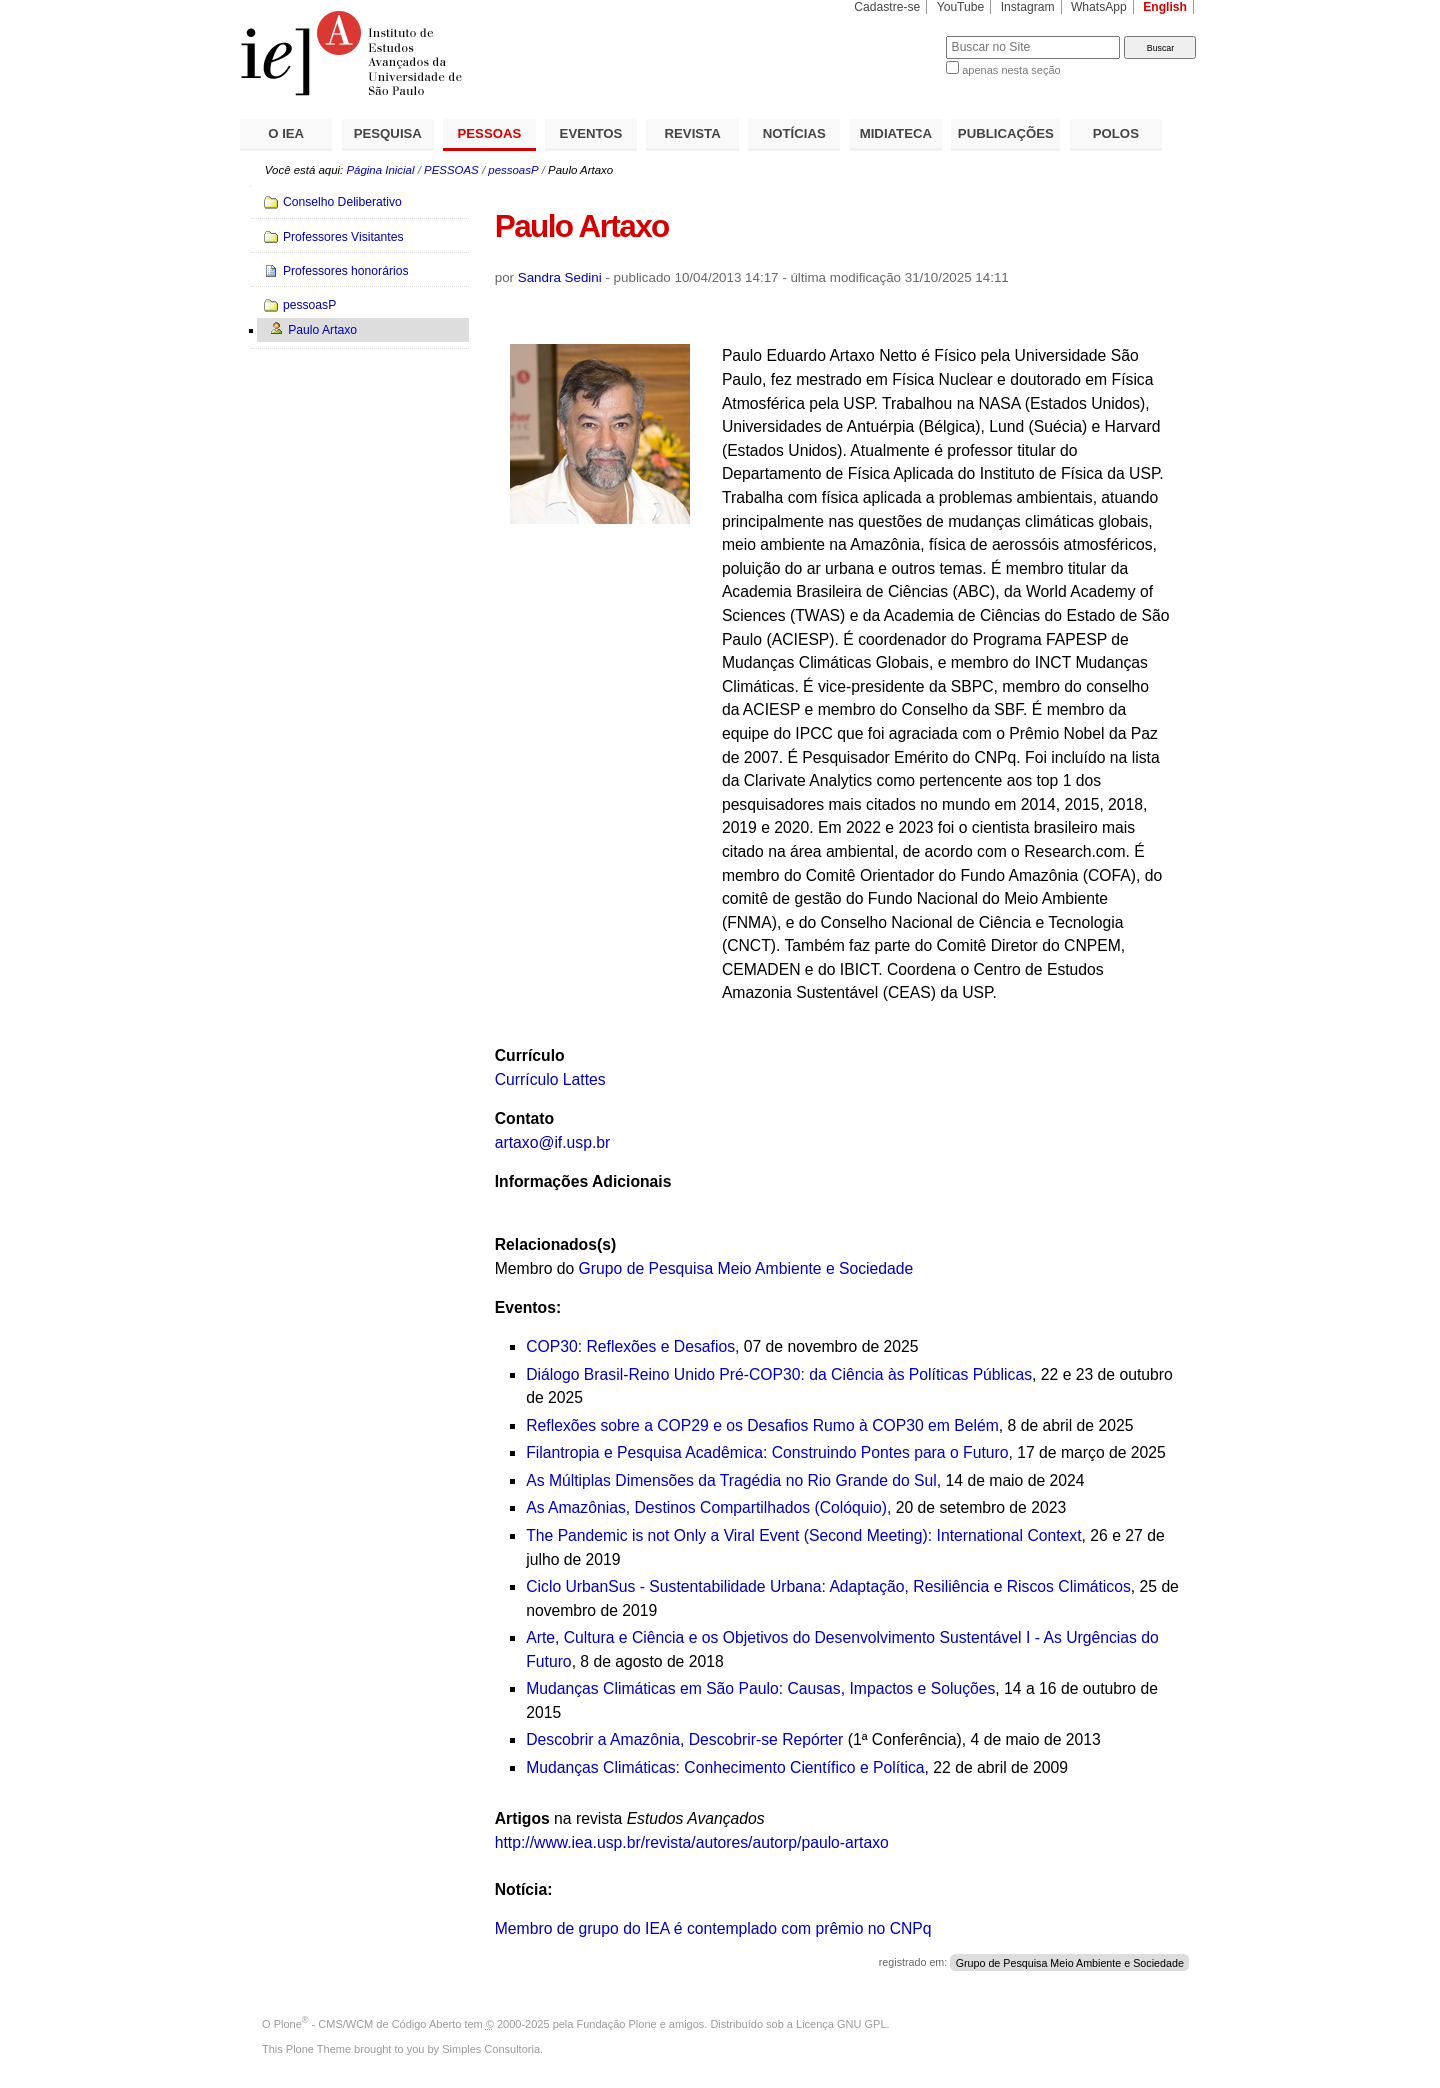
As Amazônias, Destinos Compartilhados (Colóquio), (711, 1507)
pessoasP (513, 170)
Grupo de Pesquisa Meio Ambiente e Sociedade (746, 1268)
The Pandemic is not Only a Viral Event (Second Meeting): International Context (803, 1535)
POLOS (1116, 133)
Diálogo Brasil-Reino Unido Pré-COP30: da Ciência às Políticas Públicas (779, 1374)
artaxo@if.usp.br (553, 1142)
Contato (524, 1118)
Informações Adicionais (583, 1181)
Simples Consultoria (491, 2049)
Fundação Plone (617, 2024)
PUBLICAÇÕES (1006, 133)
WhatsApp (1099, 7)
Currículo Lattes (550, 1079)
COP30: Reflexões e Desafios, (632, 1346)
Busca (897, 35)
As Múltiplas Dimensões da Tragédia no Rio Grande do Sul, (733, 1480)
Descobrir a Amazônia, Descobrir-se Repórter (684, 1739)
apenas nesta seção (1011, 70)
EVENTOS (591, 133)
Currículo (530, 1055)
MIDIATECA (896, 133)
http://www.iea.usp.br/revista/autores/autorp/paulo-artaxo (692, 1842)
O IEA (286, 133)
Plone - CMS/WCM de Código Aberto (368, 2024)
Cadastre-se (887, 7)
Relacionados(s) (555, 1244)
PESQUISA (388, 133)
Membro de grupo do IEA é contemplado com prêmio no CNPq (713, 1928)
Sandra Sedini (560, 277)
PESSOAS (490, 133)
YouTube (961, 7)
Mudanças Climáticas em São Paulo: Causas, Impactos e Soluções (760, 1688)
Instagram (1028, 7)
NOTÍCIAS (794, 133)
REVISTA (693, 133)
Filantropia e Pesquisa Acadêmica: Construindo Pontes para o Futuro (767, 1452)
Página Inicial (380, 170)
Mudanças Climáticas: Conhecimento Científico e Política (725, 1767)
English (1165, 7)
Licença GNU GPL (841, 2024)
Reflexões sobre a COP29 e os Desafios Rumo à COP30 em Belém (762, 1425)
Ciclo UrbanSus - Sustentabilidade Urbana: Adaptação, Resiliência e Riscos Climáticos (828, 1586)
